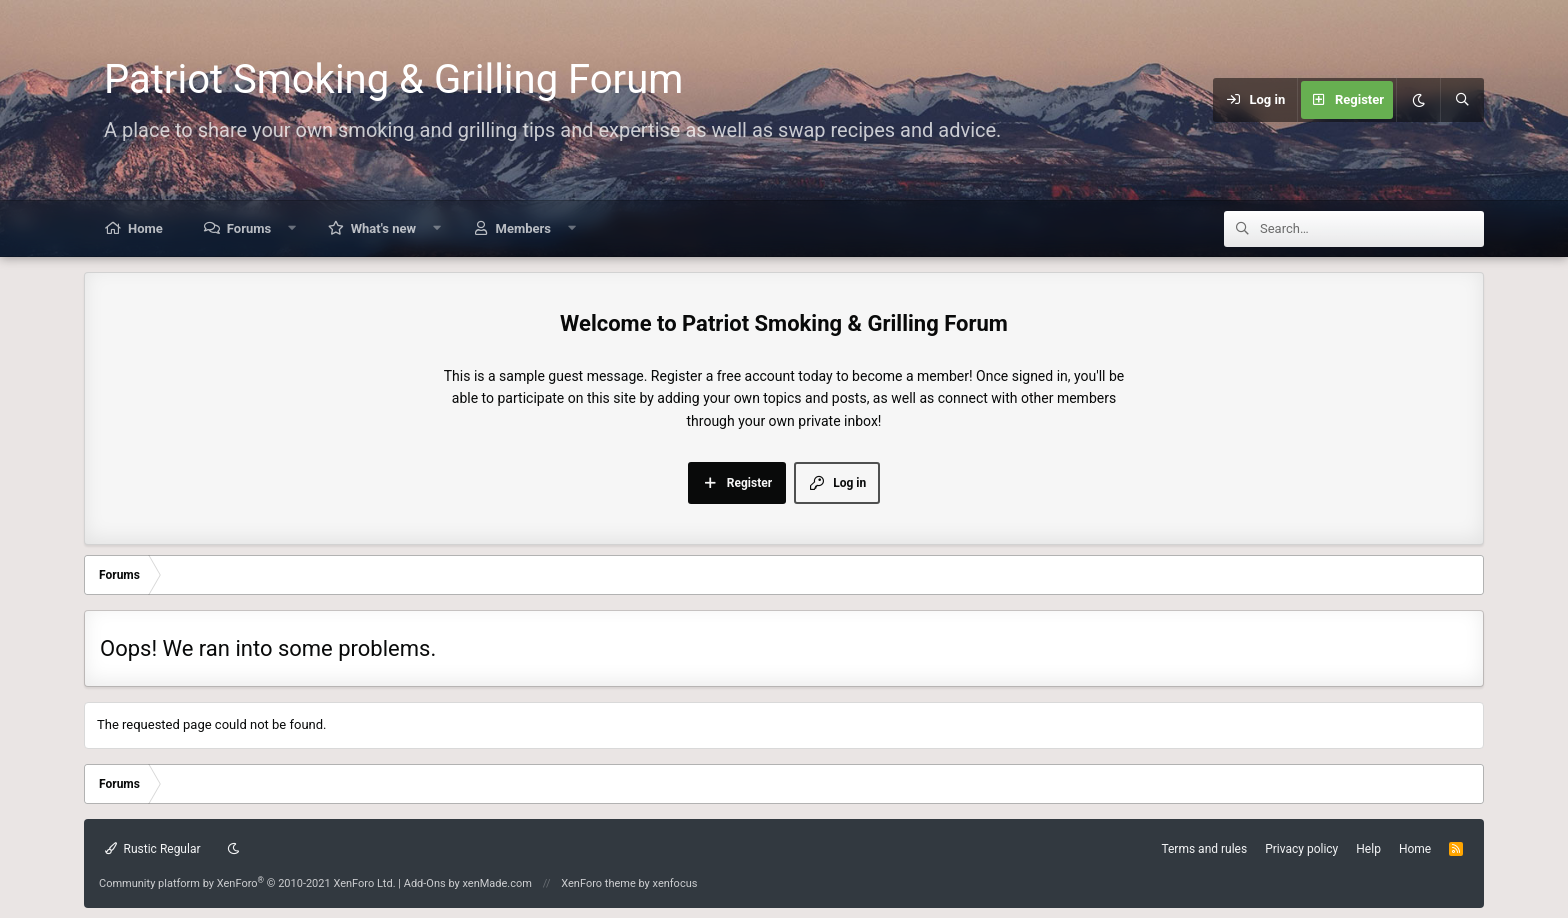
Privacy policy (1301, 849)
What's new (383, 228)
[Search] (1462, 100)
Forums (249, 228)
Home (145, 228)
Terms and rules (1204, 849)
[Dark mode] (1418, 100)
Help (1368, 849)
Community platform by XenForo (247, 883)
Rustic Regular (153, 849)
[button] (292, 228)
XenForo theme (598, 883)
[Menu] (1117, 100)
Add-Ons (425, 883)
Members (523, 228)
